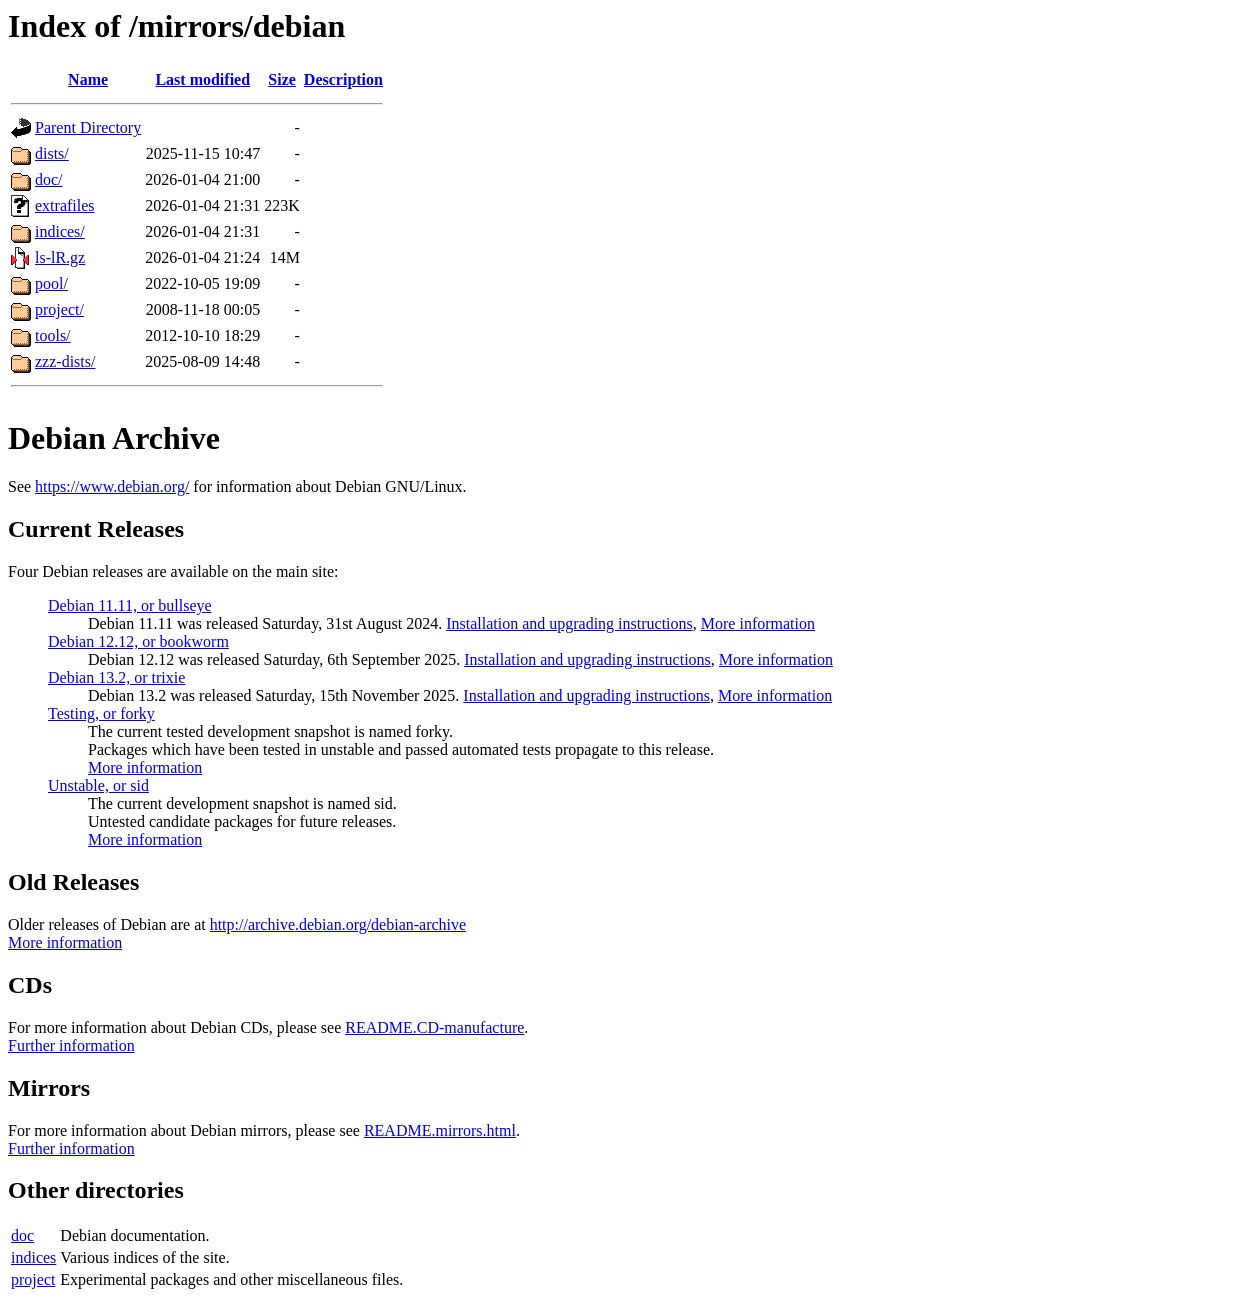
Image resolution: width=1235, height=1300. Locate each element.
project (33, 1279)
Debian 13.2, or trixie (116, 677)
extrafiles (65, 205)
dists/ (52, 153)
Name (88, 79)
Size (282, 79)
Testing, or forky (101, 713)
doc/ (49, 179)
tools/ (53, 335)
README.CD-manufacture (434, 1027)
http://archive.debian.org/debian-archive (338, 924)
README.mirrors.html (440, 1130)
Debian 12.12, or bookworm (138, 641)
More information (758, 623)
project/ (59, 309)
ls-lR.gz (60, 257)
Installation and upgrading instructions (569, 623)
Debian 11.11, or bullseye (130, 605)
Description (343, 79)
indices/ (60, 231)
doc (22, 1235)
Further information (71, 1045)
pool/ (51, 283)
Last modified (202, 79)
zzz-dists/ (65, 361)
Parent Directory (88, 127)
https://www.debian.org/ (112, 486)
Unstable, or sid (98, 785)
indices (33, 1257)
